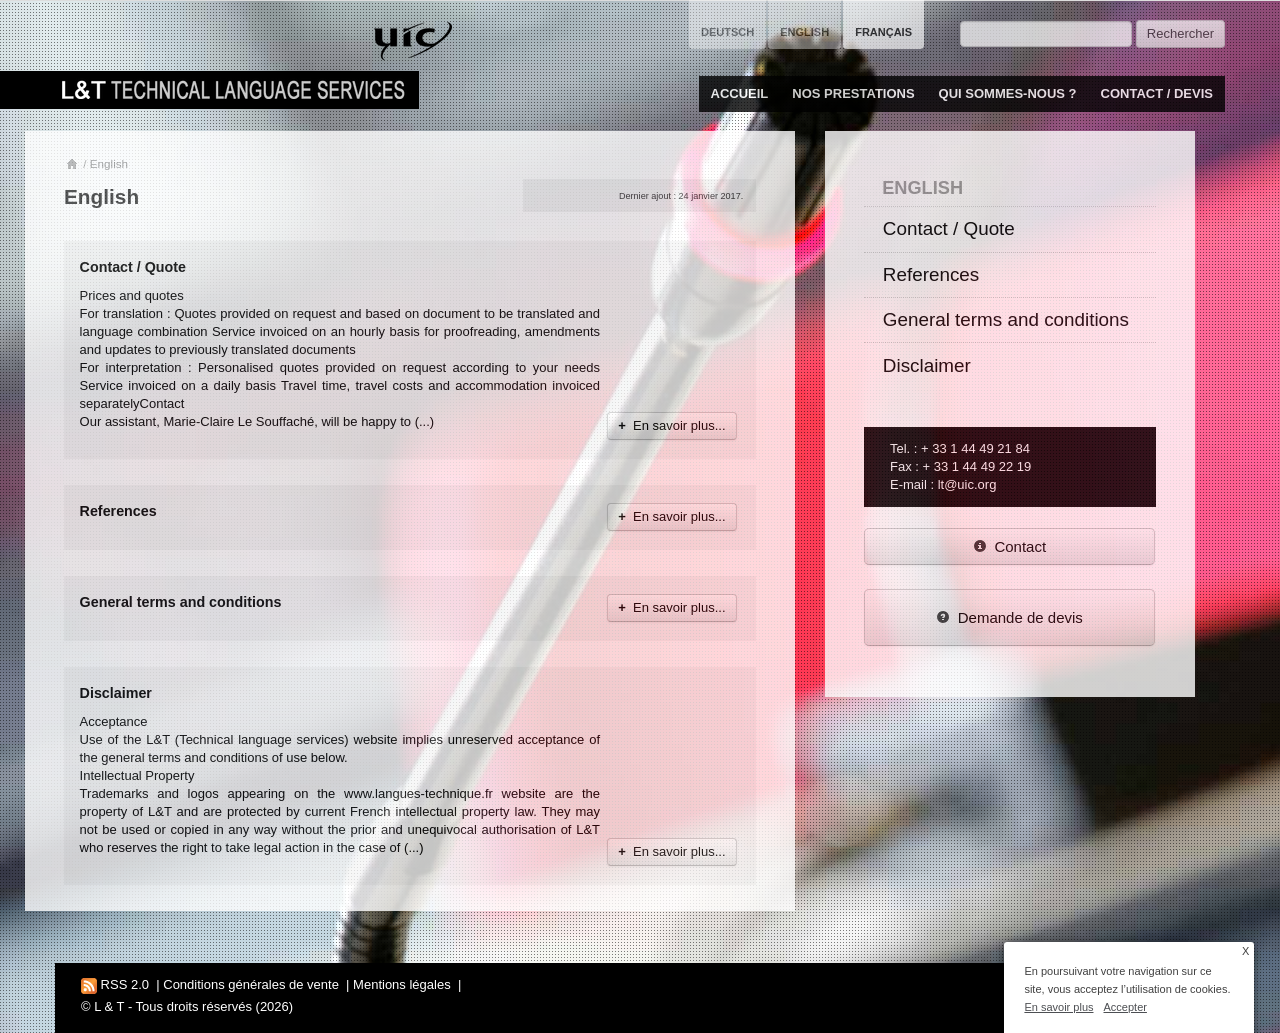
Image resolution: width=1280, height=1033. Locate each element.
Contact (1009, 546)
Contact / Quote (133, 267)
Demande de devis (1009, 617)
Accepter (1125, 1007)
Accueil (740, 93)
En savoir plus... (671, 425)
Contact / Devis (1157, 93)
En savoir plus (1058, 1007)
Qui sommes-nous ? (1008, 93)
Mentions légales (402, 984)
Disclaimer (116, 693)
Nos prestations (853, 93)
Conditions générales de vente (251, 984)
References (118, 511)
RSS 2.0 (115, 984)
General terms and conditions (181, 602)
